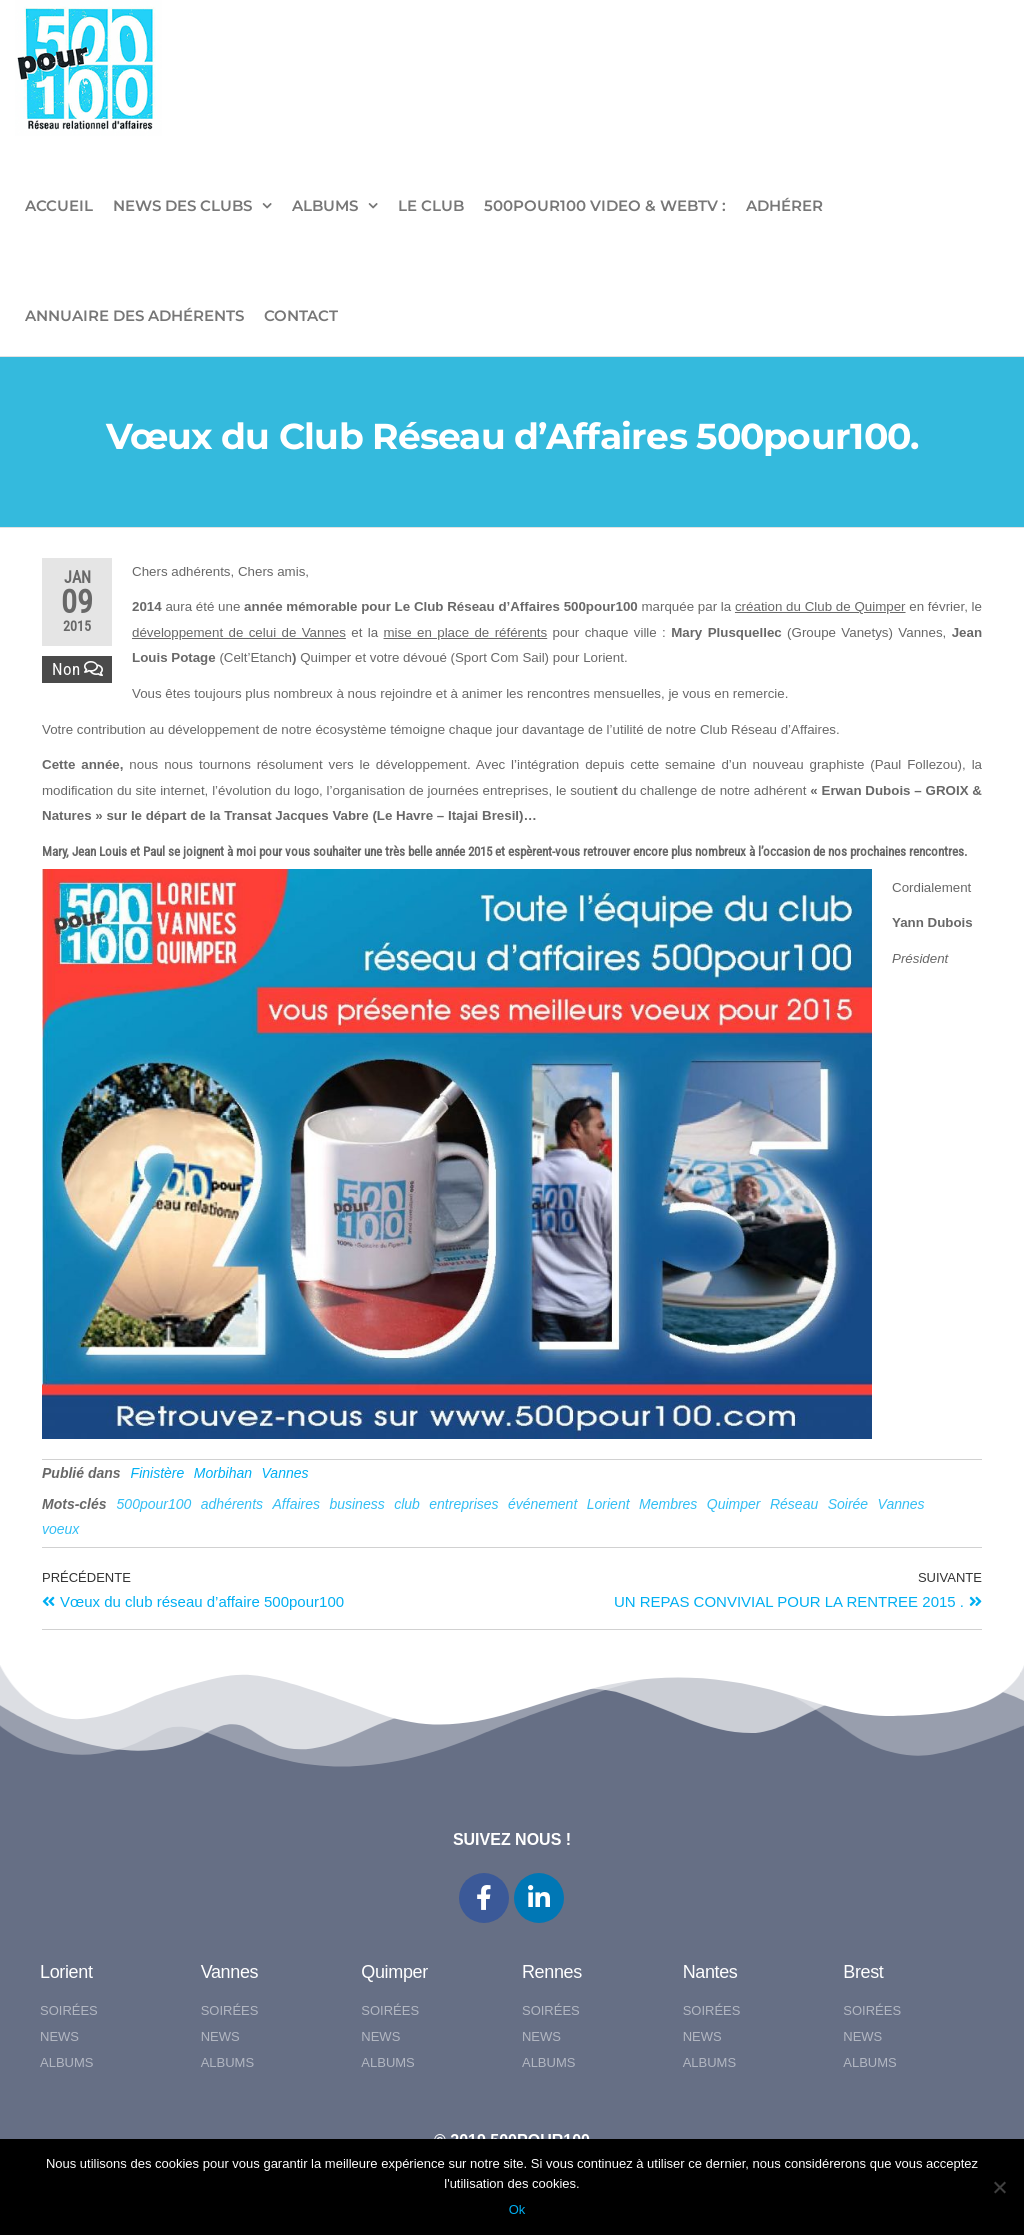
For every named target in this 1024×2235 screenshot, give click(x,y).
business (356, 1504)
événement (542, 1504)
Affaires (296, 1504)
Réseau (794, 1504)
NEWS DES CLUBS (182, 205)
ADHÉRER (784, 205)
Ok (517, 2209)
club (407, 1504)
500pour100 (154, 1504)
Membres (668, 1504)
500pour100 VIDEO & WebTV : (605, 205)
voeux (60, 1529)
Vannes (285, 1473)
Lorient (608, 1504)
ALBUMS (325, 205)
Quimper (734, 1504)
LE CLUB (431, 205)
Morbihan (223, 1473)
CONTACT (301, 315)
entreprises (463, 1504)
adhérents (232, 1504)
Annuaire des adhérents (134, 315)
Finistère (158, 1473)
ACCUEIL (59, 205)
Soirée (848, 1504)
